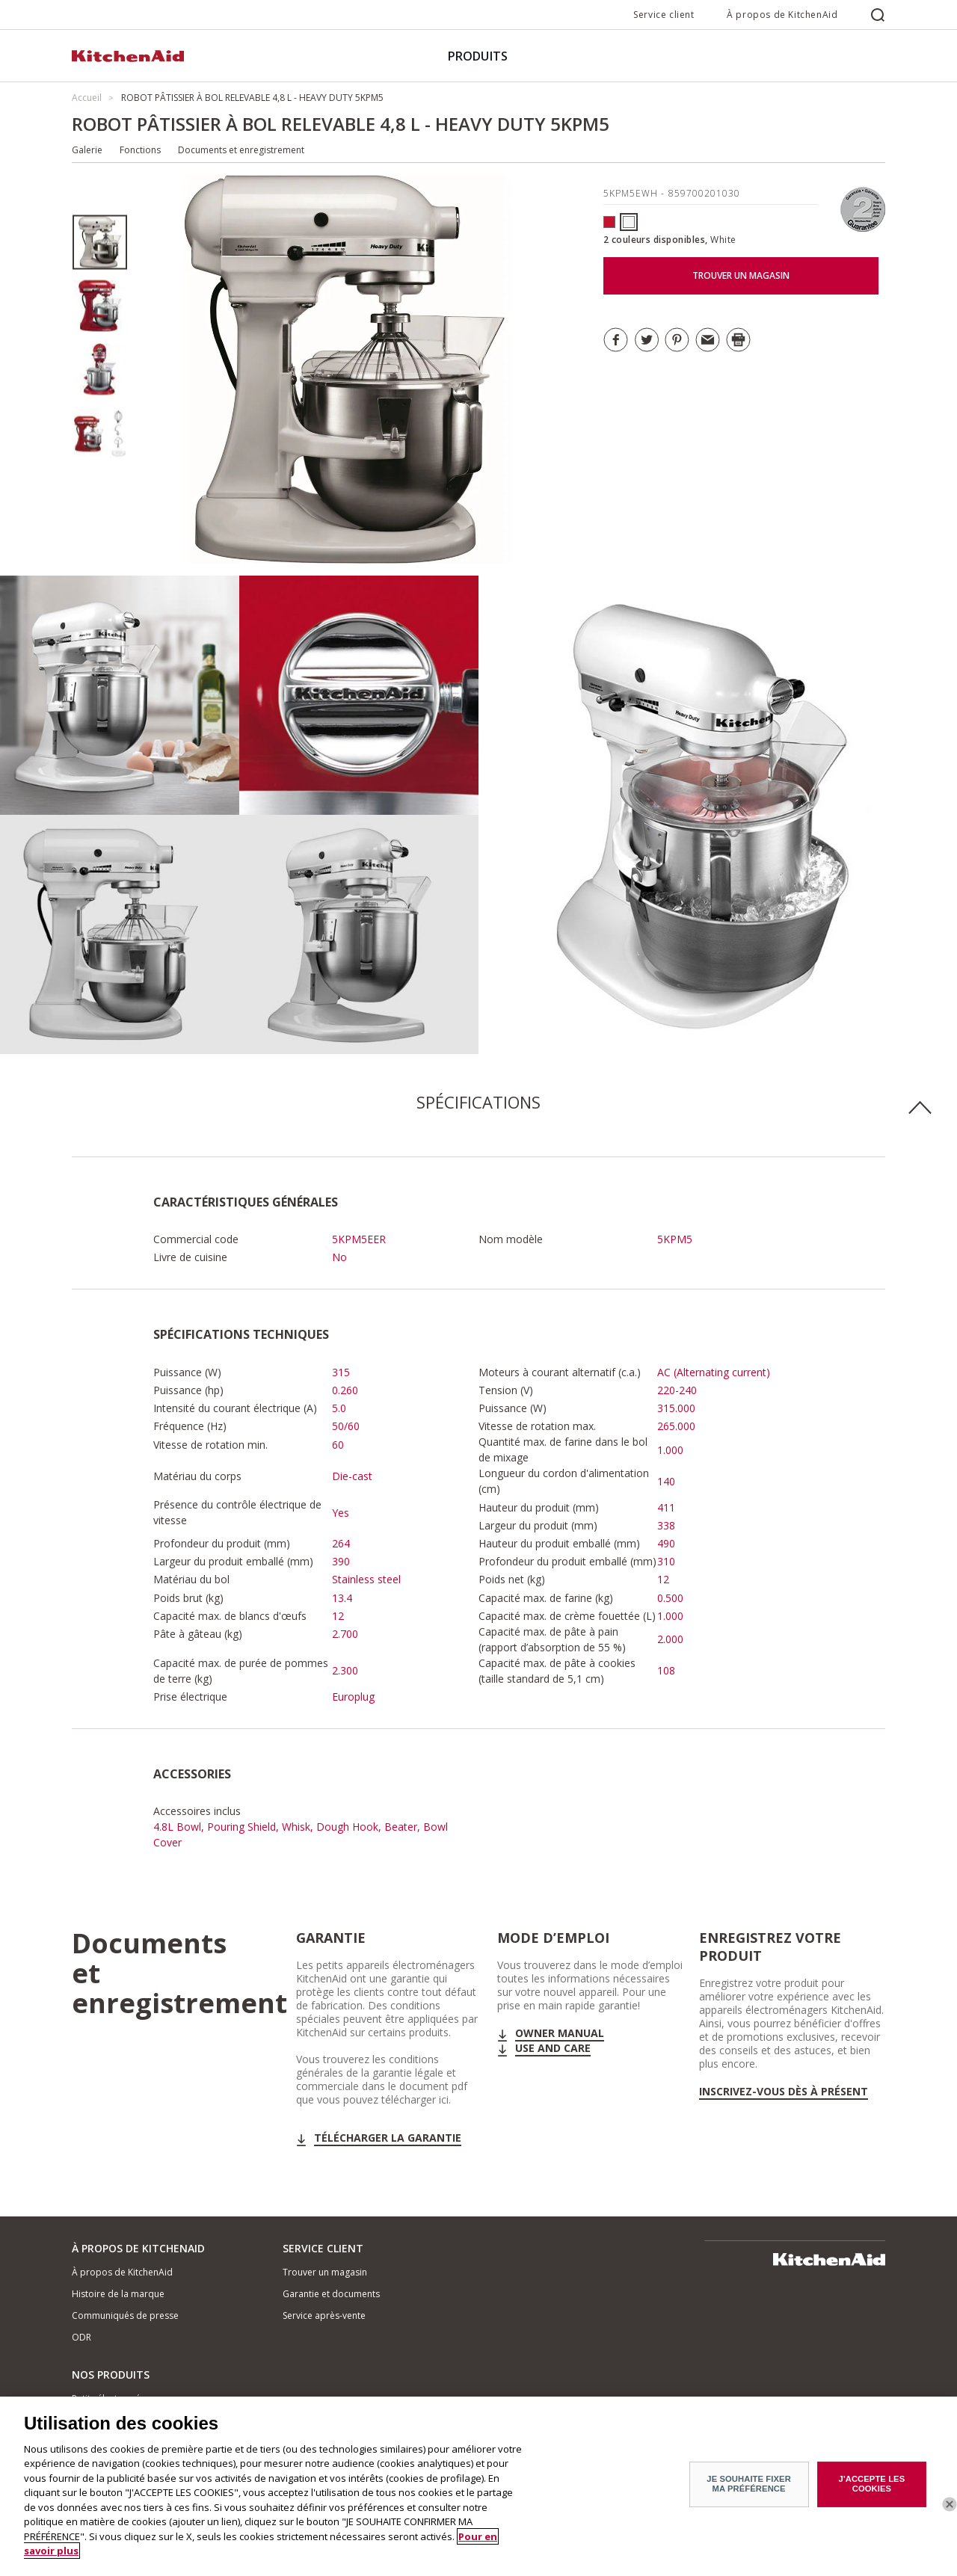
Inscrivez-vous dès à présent (783, 2091)
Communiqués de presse (125, 2315)
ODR (81, 2337)
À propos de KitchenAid (782, 14)
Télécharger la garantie (387, 2138)
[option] (100, 243)
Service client (663, 14)
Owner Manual (559, 2033)
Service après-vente (324, 2315)
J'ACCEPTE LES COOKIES (872, 2486)
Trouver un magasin (325, 2272)
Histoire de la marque (118, 2293)
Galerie (87, 150)
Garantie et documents (331, 2293)
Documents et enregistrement (241, 150)
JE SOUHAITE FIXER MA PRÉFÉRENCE (749, 2486)
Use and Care (553, 2048)
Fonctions (140, 150)
